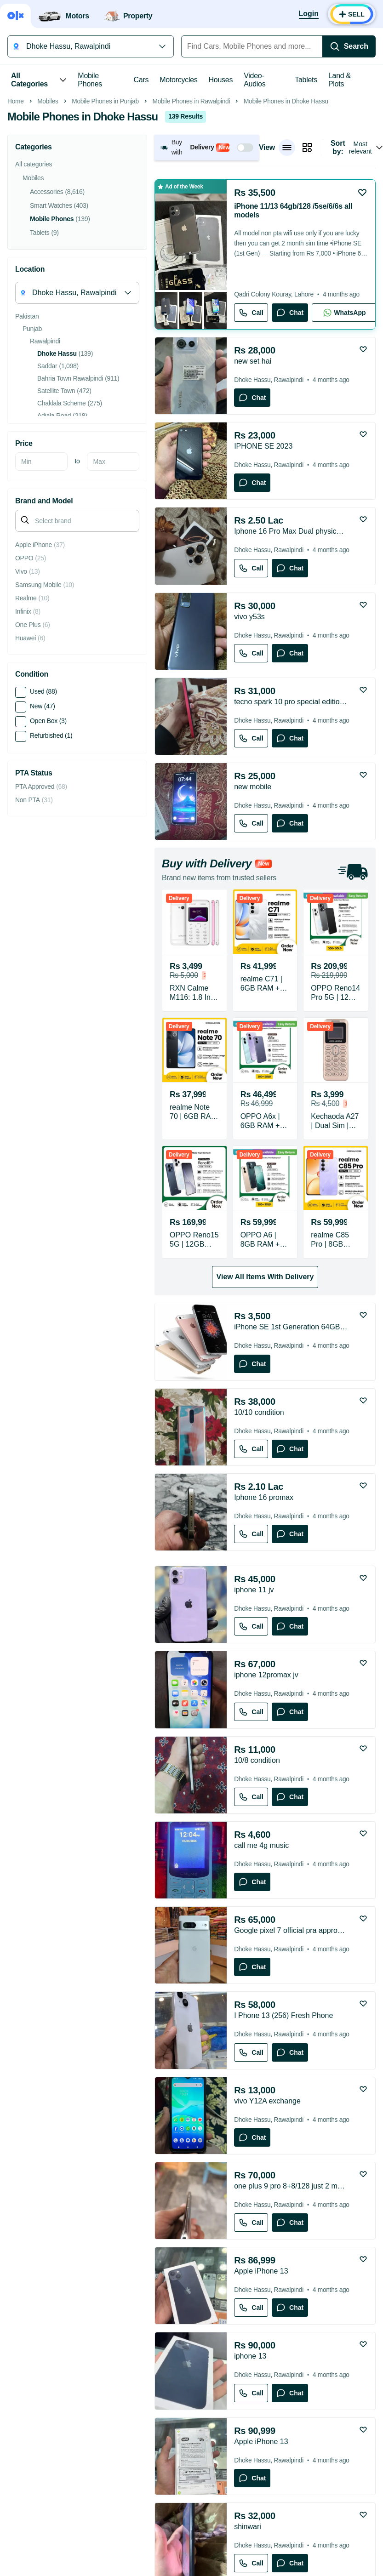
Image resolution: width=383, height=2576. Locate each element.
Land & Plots (339, 80)
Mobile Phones (90, 80)
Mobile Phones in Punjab (105, 231)
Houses (221, 80)
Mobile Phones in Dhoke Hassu (286, 231)
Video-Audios (254, 80)
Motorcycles (178, 80)
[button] (206, 277)
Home (15, 231)
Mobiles (47, 231)
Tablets (306, 80)
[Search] (349, 46)
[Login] (309, 14)
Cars (141, 80)
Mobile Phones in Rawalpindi (191, 231)
